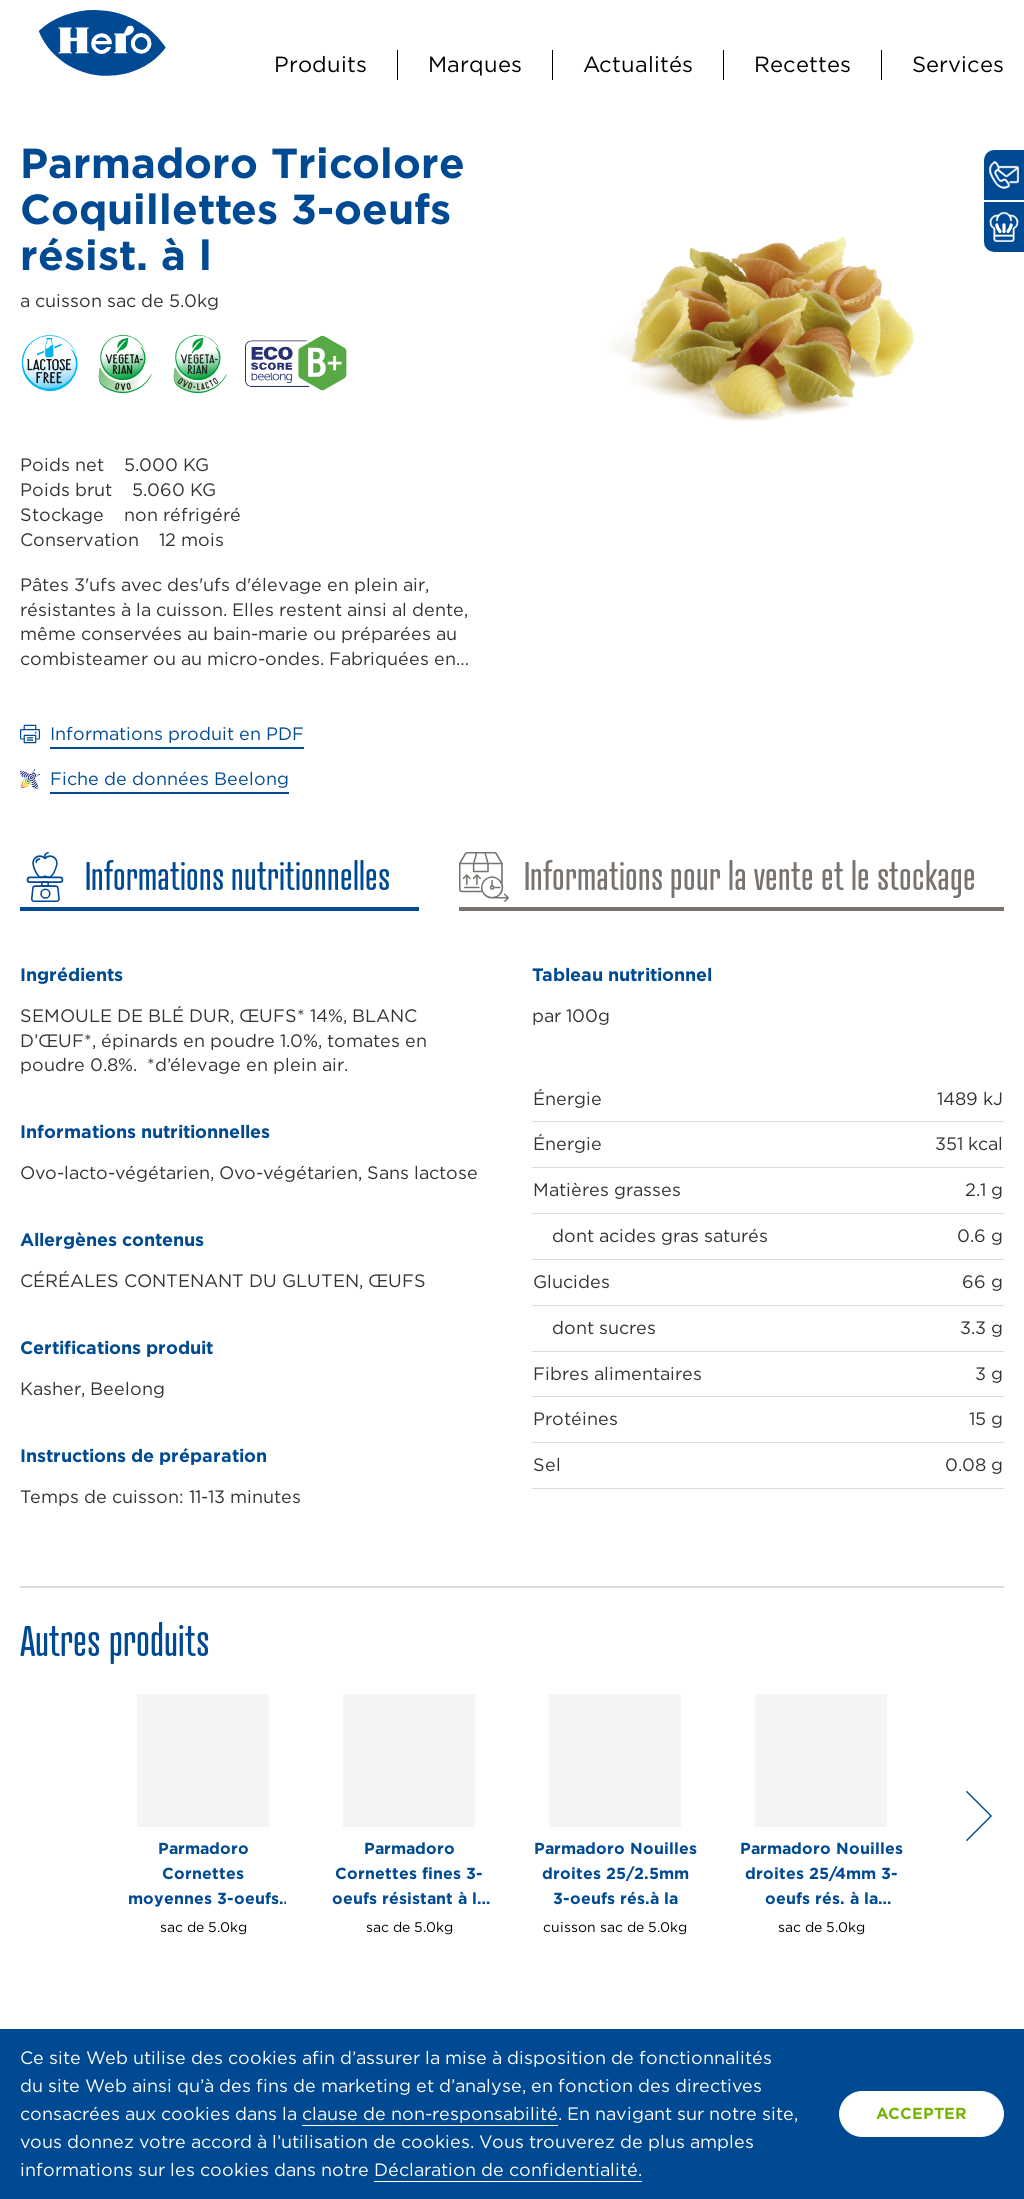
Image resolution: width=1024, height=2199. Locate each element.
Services (958, 64)
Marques (475, 64)
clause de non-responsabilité (430, 2113)
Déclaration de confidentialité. (508, 2169)
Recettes (802, 64)
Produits (320, 64)
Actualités (638, 64)
